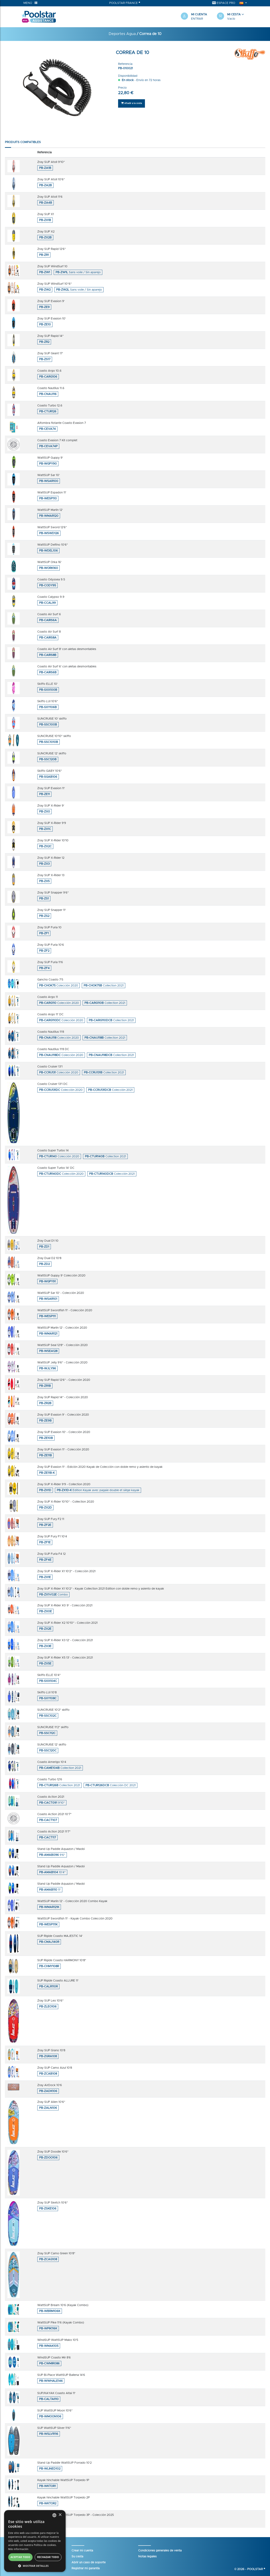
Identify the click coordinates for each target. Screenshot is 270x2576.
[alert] (35, 2541)
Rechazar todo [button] (48, 2557)
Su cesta (77, 2556)
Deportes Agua (122, 34)
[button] (233, 16)
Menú (30, 3)
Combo (53, 1594)
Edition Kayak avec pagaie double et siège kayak (98, 1490)
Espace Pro (223, 3)
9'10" (52, 1802)
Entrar (197, 18)
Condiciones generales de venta (160, 2550)
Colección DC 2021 (110, 1785)
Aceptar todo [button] (20, 2557)
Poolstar (256, 2569)
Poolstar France (124, 3)
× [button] (60, 2514)
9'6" (52, 1855)
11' (50, 1889)
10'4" (52, 1872)
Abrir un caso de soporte (89, 2562)
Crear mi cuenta (82, 2550)
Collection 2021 (104, 985)
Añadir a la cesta (131, 103)
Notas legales (147, 2556)
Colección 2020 (58, 985)
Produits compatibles (23, 142)
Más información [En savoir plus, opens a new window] (18, 2549)
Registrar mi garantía (86, 2568)
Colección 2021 (110, 1090)
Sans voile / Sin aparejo (78, 272)
